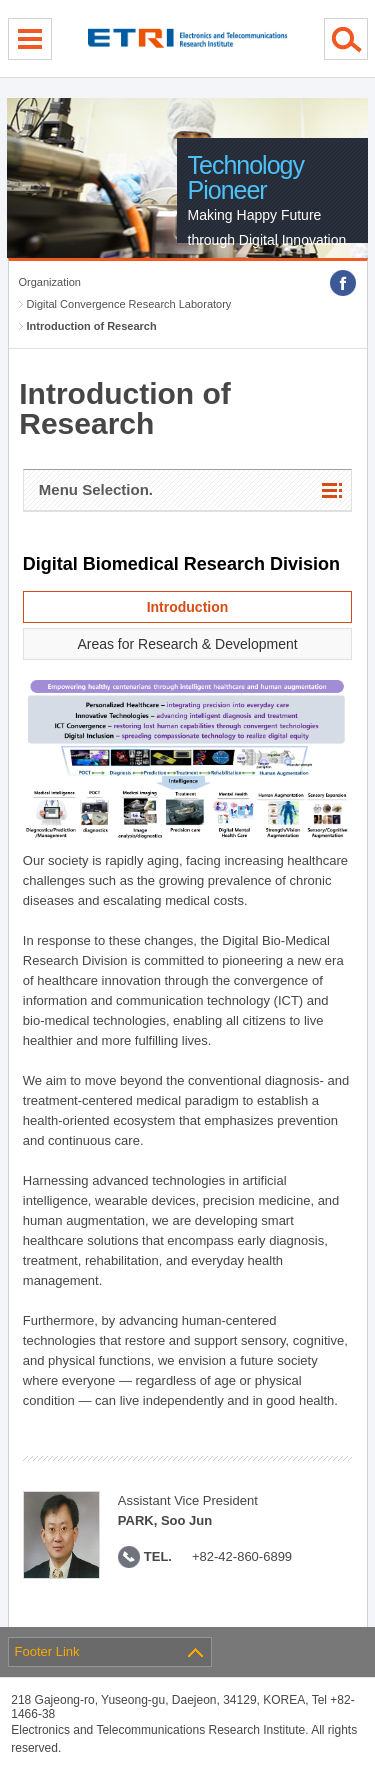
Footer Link (47, 1651)
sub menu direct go (0, 0)
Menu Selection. (96, 489)
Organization (50, 282)
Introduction (188, 607)
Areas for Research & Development (187, 644)
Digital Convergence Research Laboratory (129, 304)
